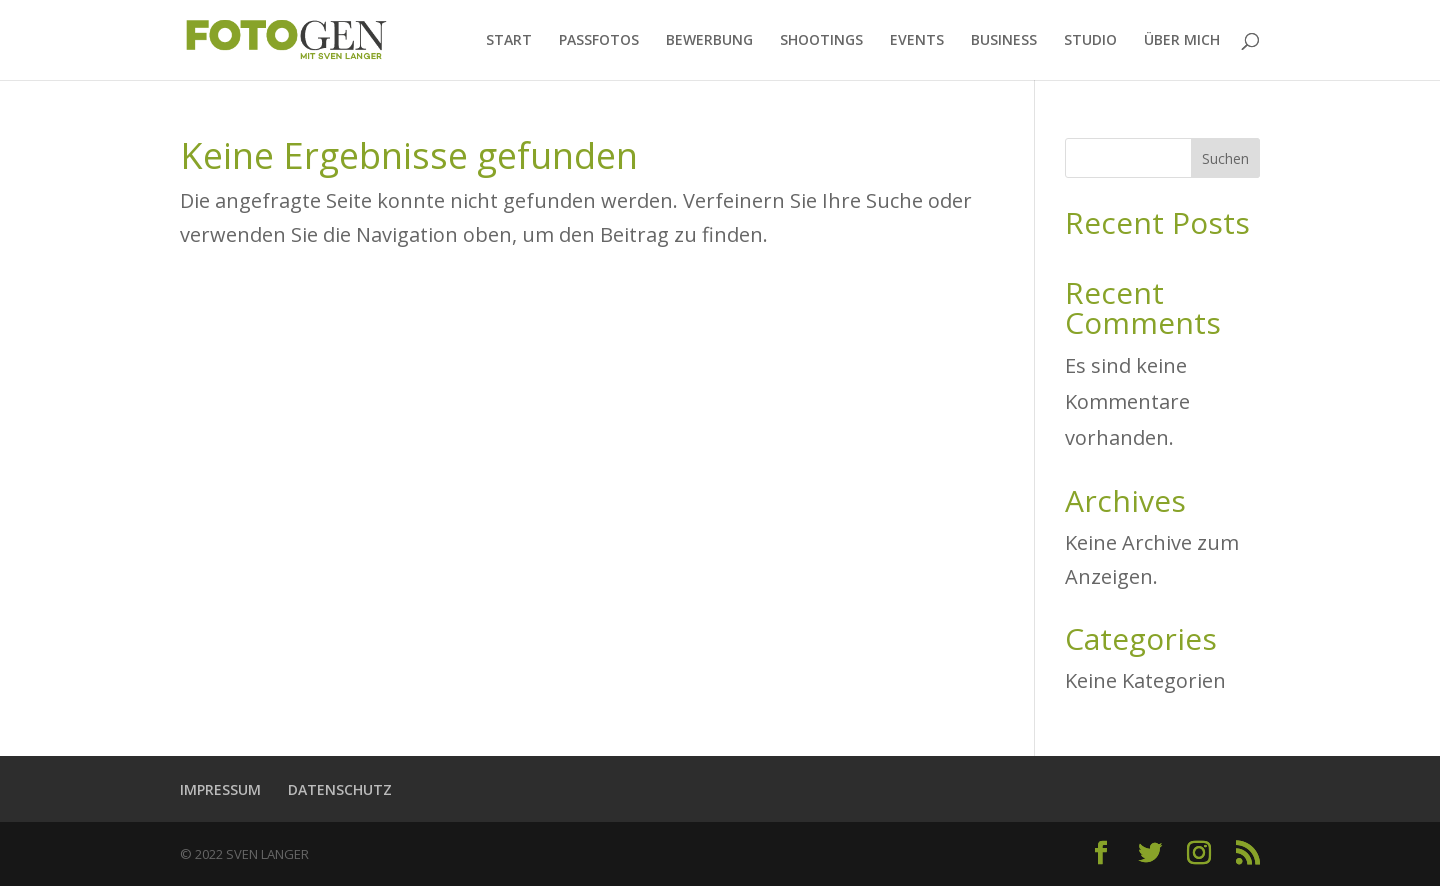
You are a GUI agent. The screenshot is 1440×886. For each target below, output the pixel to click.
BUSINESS (1004, 41)
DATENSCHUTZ (340, 789)
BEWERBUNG (709, 41)
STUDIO (1090, 41)
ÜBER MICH (1182, 41)
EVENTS (917, 41)
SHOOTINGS (821, 41)
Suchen (1225, 158)
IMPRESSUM (220, 789)
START (509, 41)
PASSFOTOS (599, 41)
